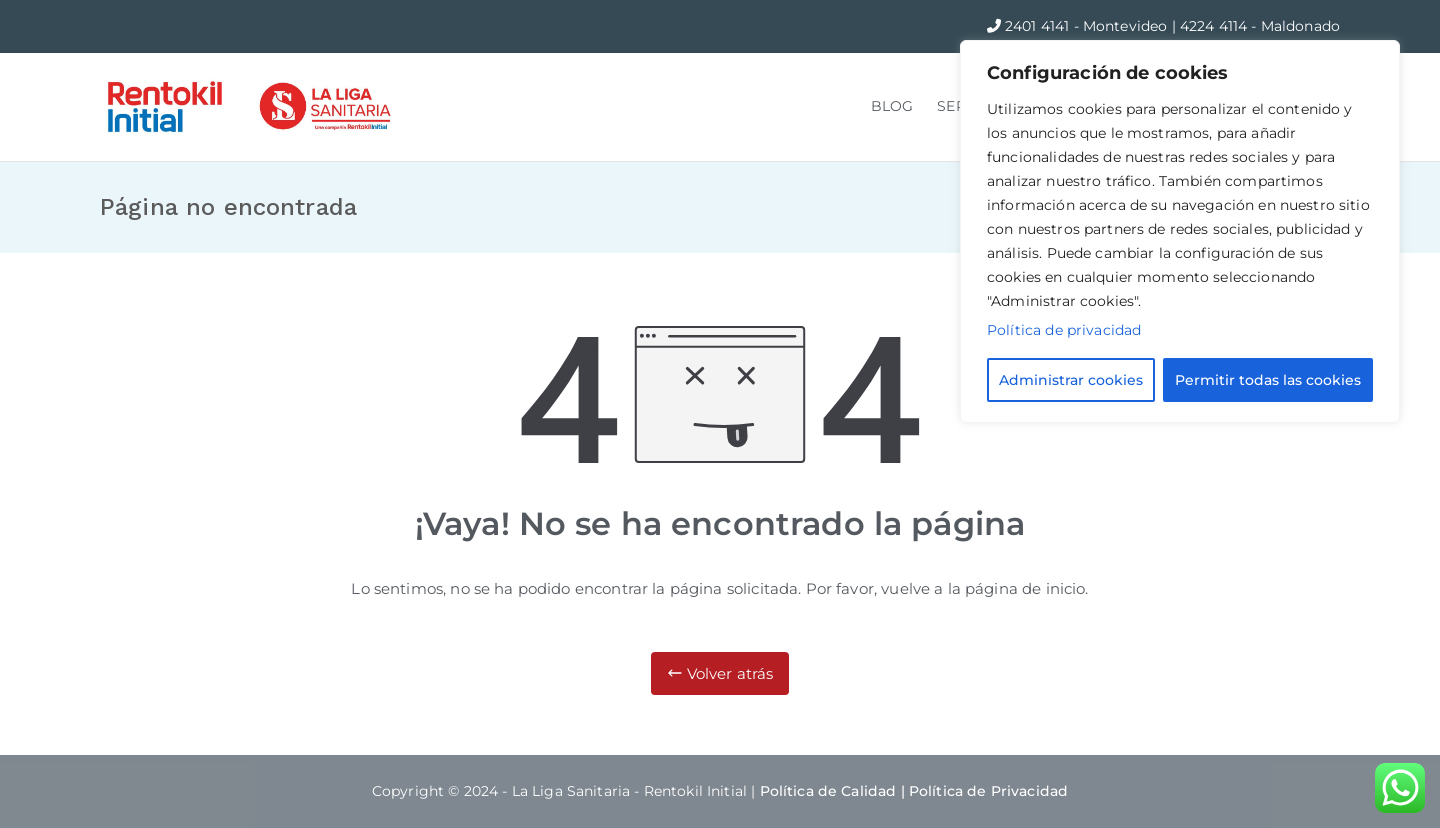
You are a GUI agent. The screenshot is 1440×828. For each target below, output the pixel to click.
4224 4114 (1216, 26)
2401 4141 (1039, 26)
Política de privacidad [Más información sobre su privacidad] (1064, 330)
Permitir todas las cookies (1268, 380)
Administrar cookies (1071, 380)
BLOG (892, 106)
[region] (1180, 231)
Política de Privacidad (988, 791)
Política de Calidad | (834, 791)
